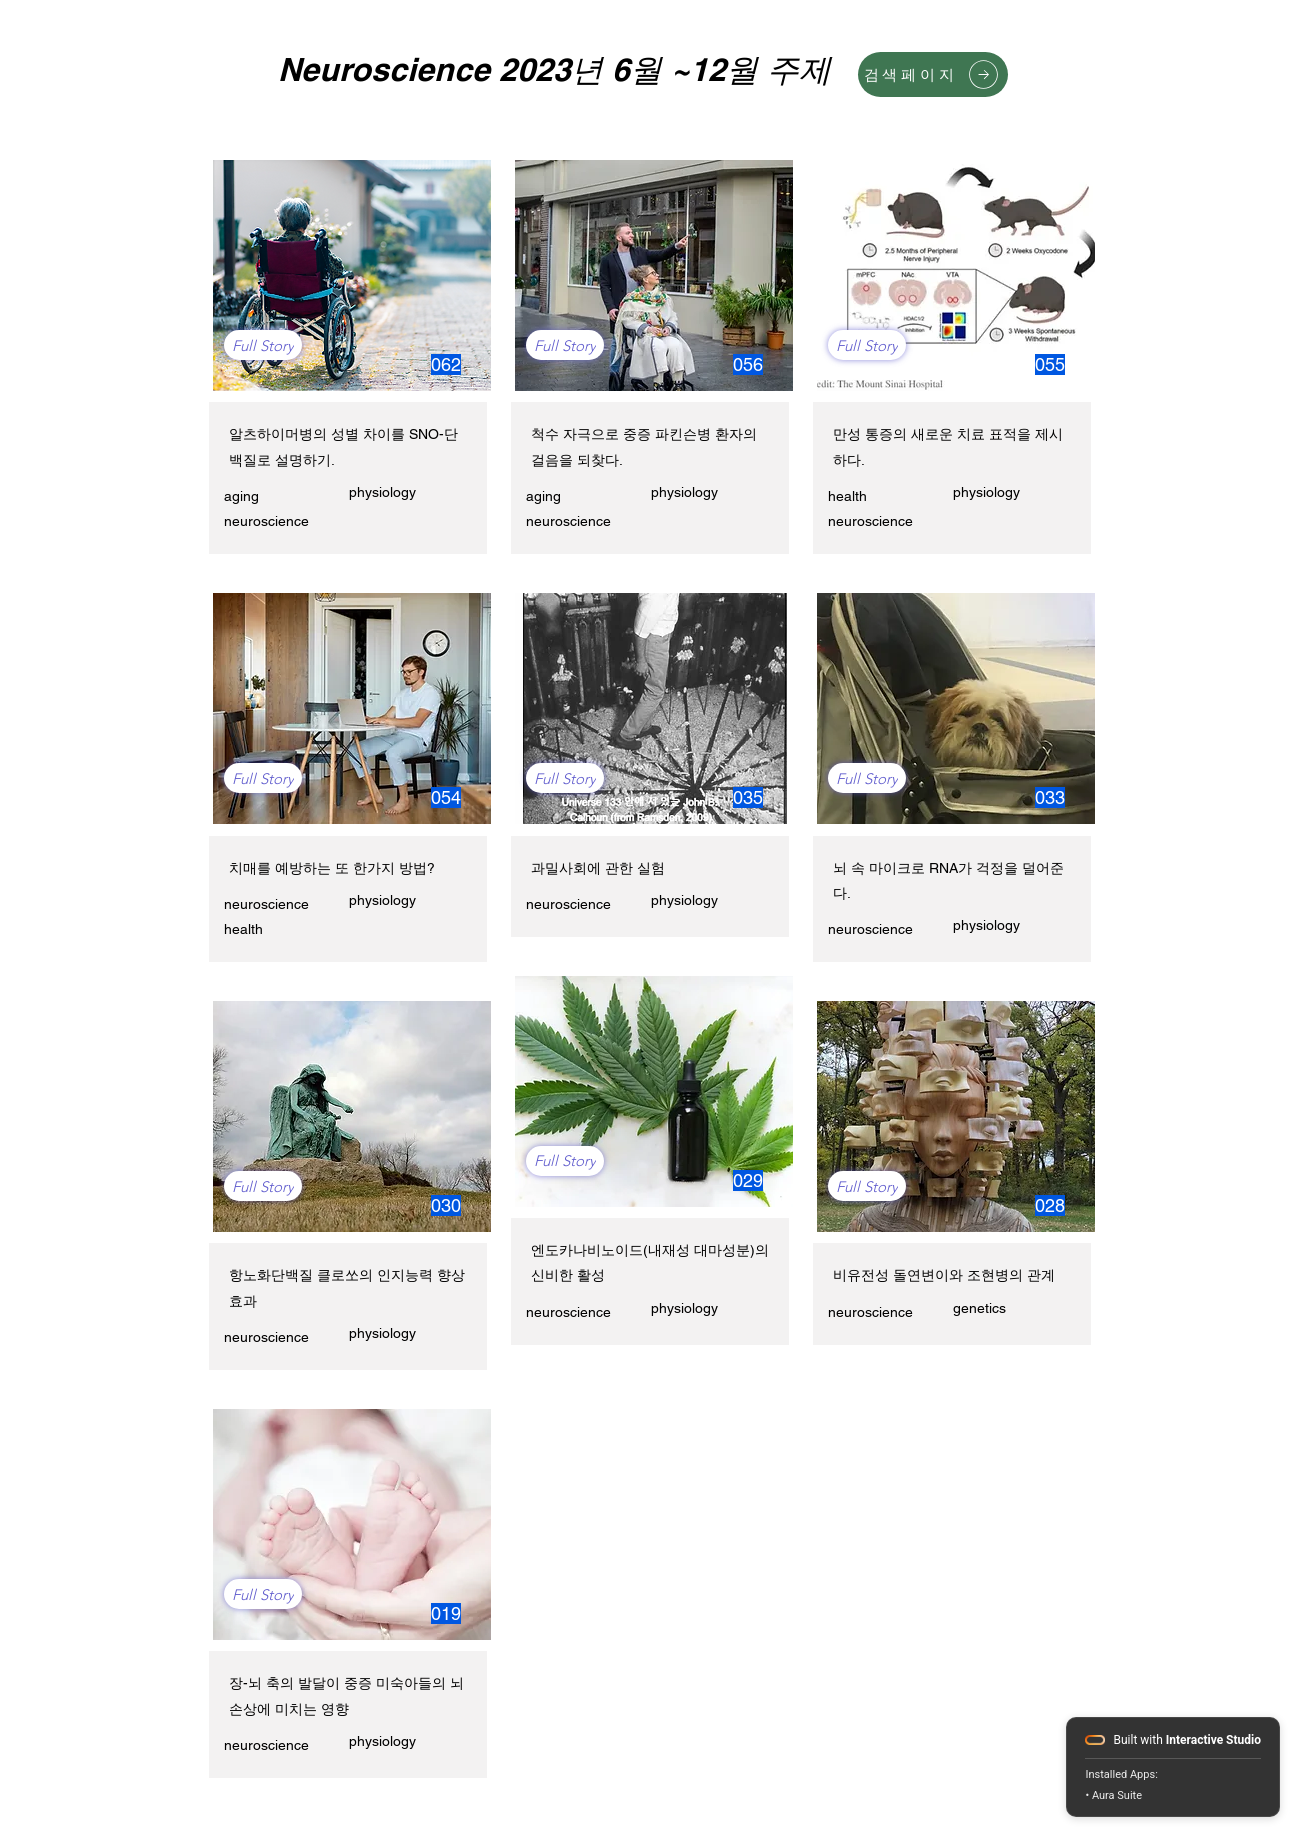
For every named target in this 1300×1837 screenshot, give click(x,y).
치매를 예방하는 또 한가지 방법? (332, 868)
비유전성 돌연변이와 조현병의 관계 (944, 1275)
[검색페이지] (933, 74)
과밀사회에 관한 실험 (598, 868)
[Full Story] (263, 345)
